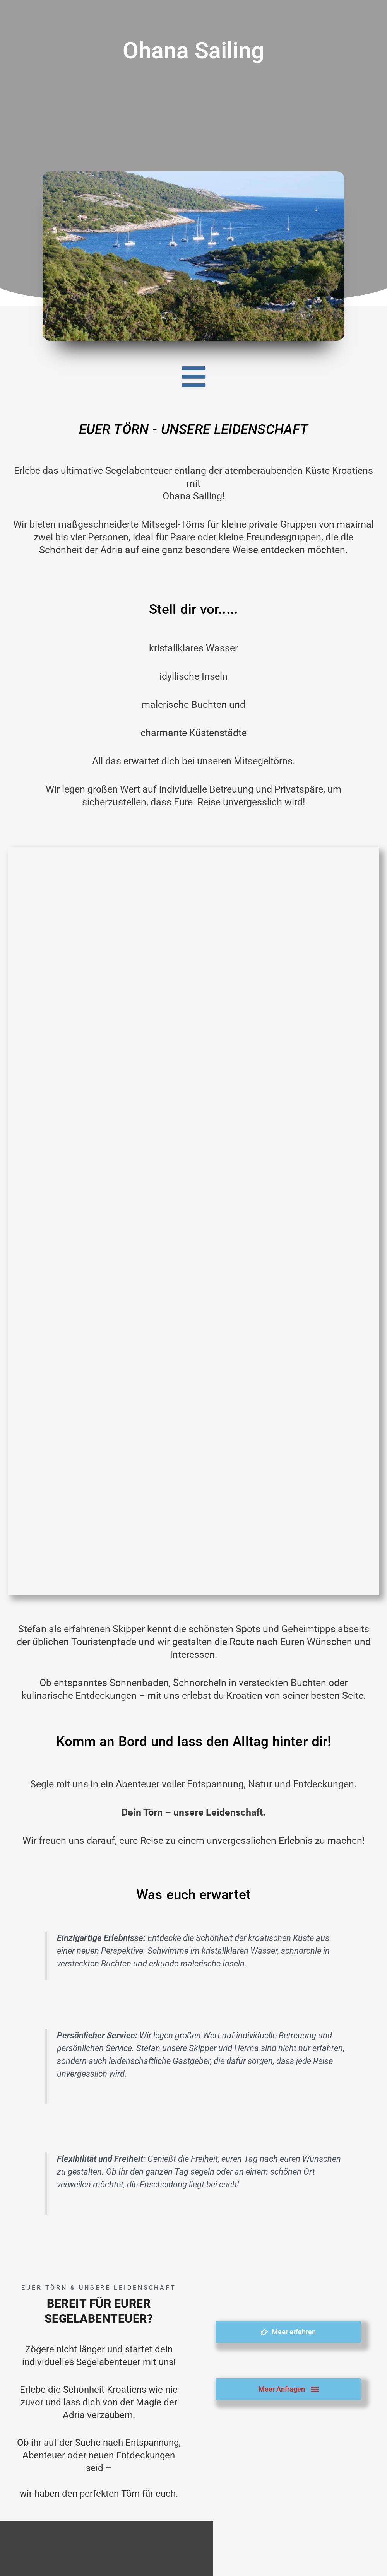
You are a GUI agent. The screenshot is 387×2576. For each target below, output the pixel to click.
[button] (193, 376)
